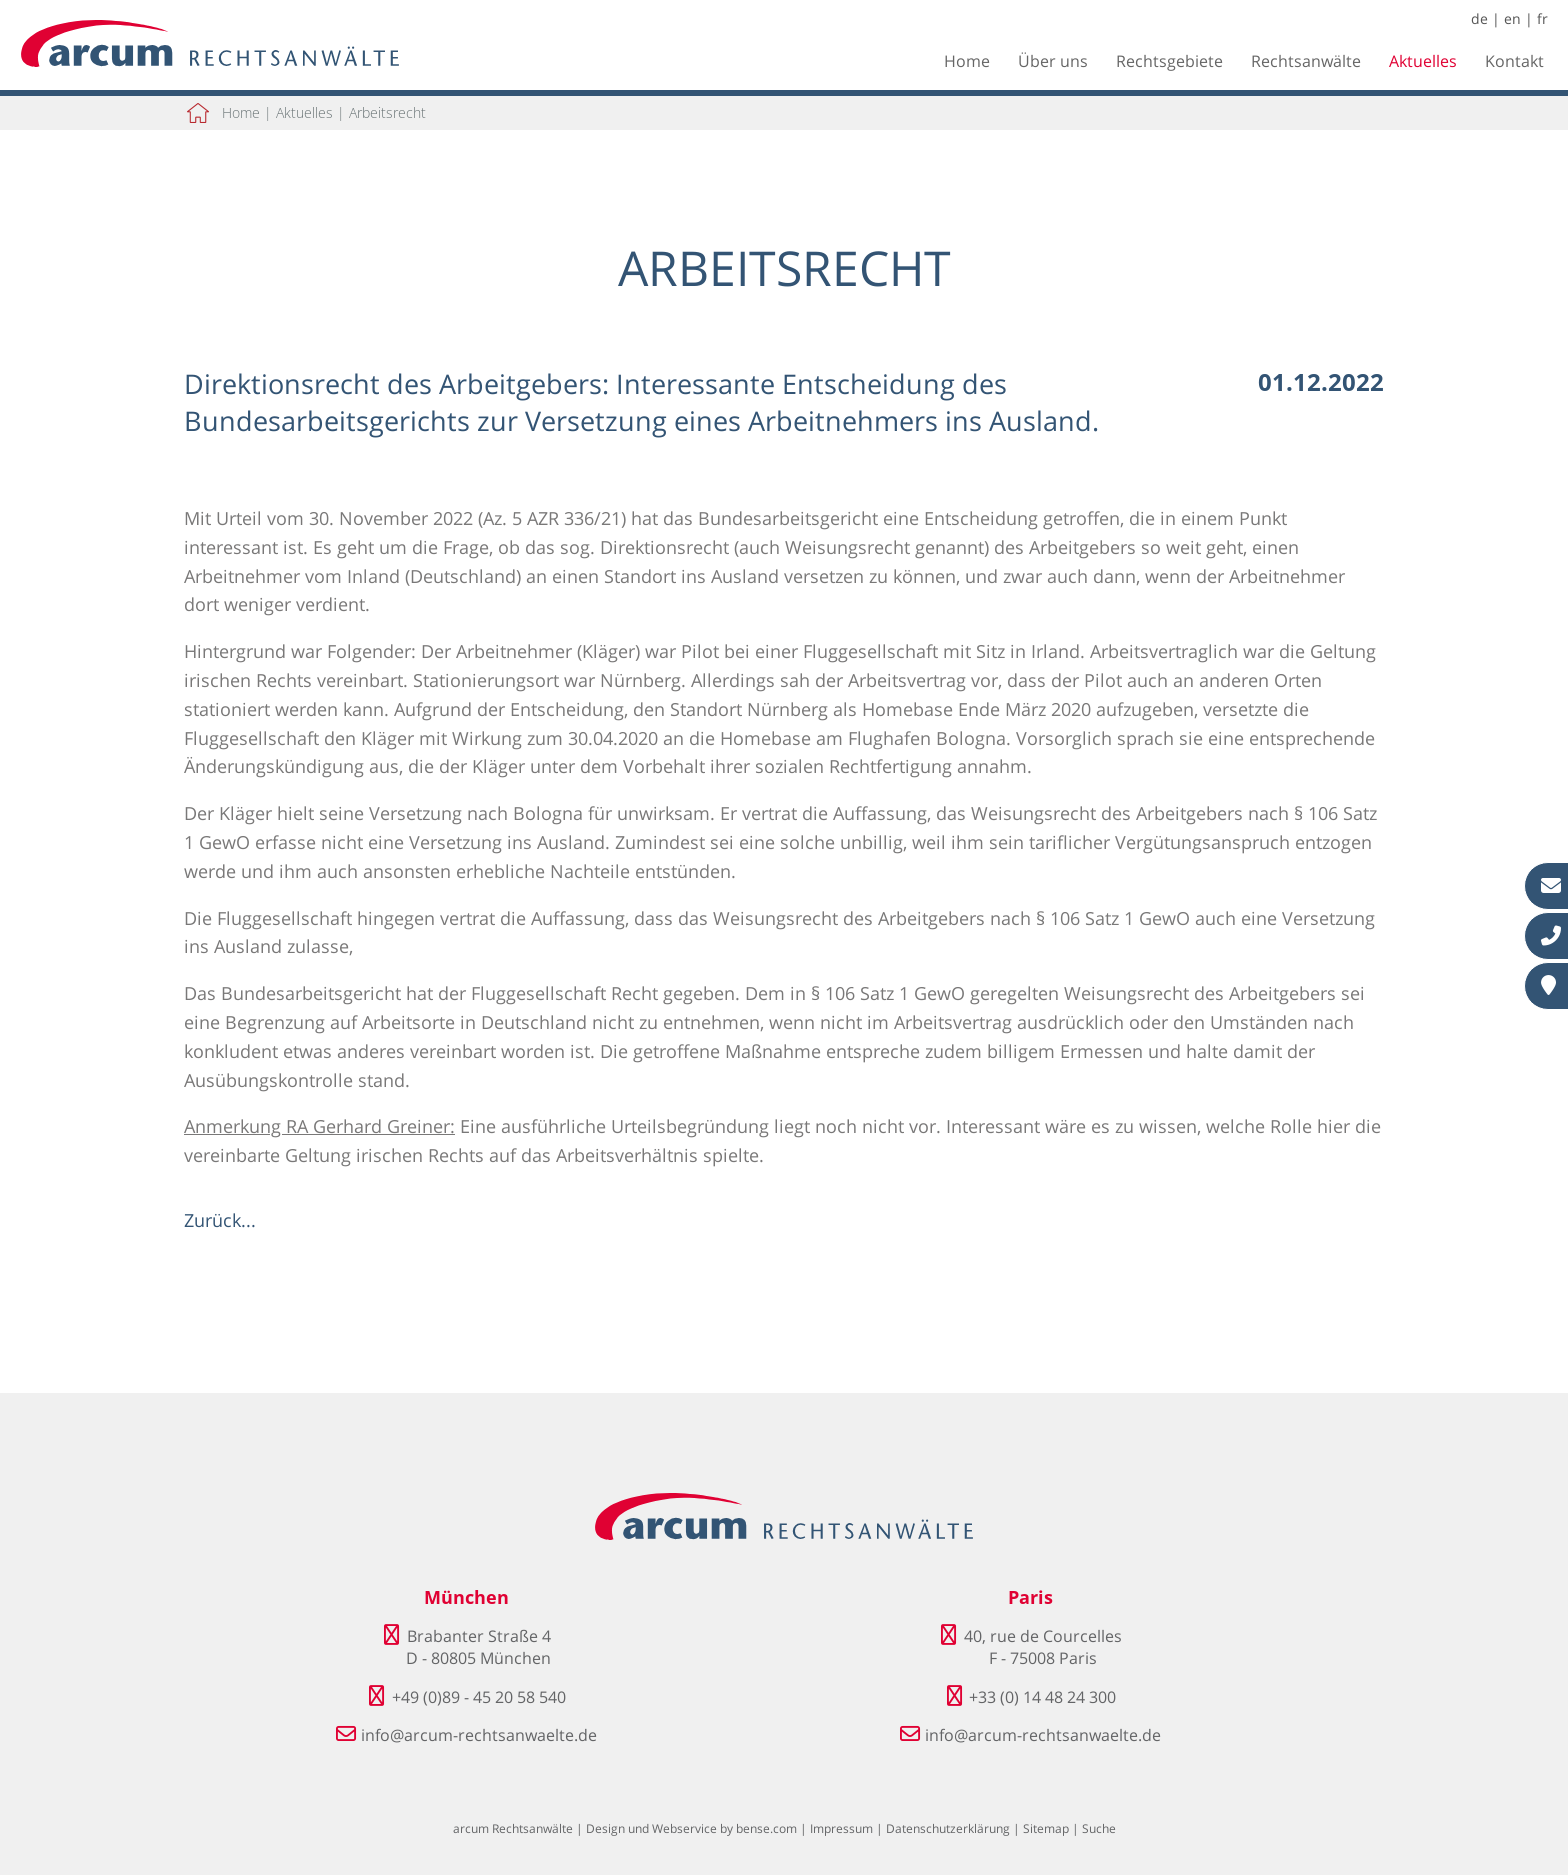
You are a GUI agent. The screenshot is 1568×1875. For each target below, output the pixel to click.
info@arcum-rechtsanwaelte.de (479, 1735)
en (1512, 18)
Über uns (1053, 61)
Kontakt (1514, 61)
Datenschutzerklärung (948, 1828)
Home (967, 61)
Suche (1099, 1828)
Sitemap (1046, 1828)
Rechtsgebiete (1169, 61)
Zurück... (220, 1220)
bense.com (766, 1828)
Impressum (841, 1828)
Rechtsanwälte (1306, 61)
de (1479, 18)
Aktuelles (1423, 61)
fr (1542, 18)
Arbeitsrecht (387, 112)
